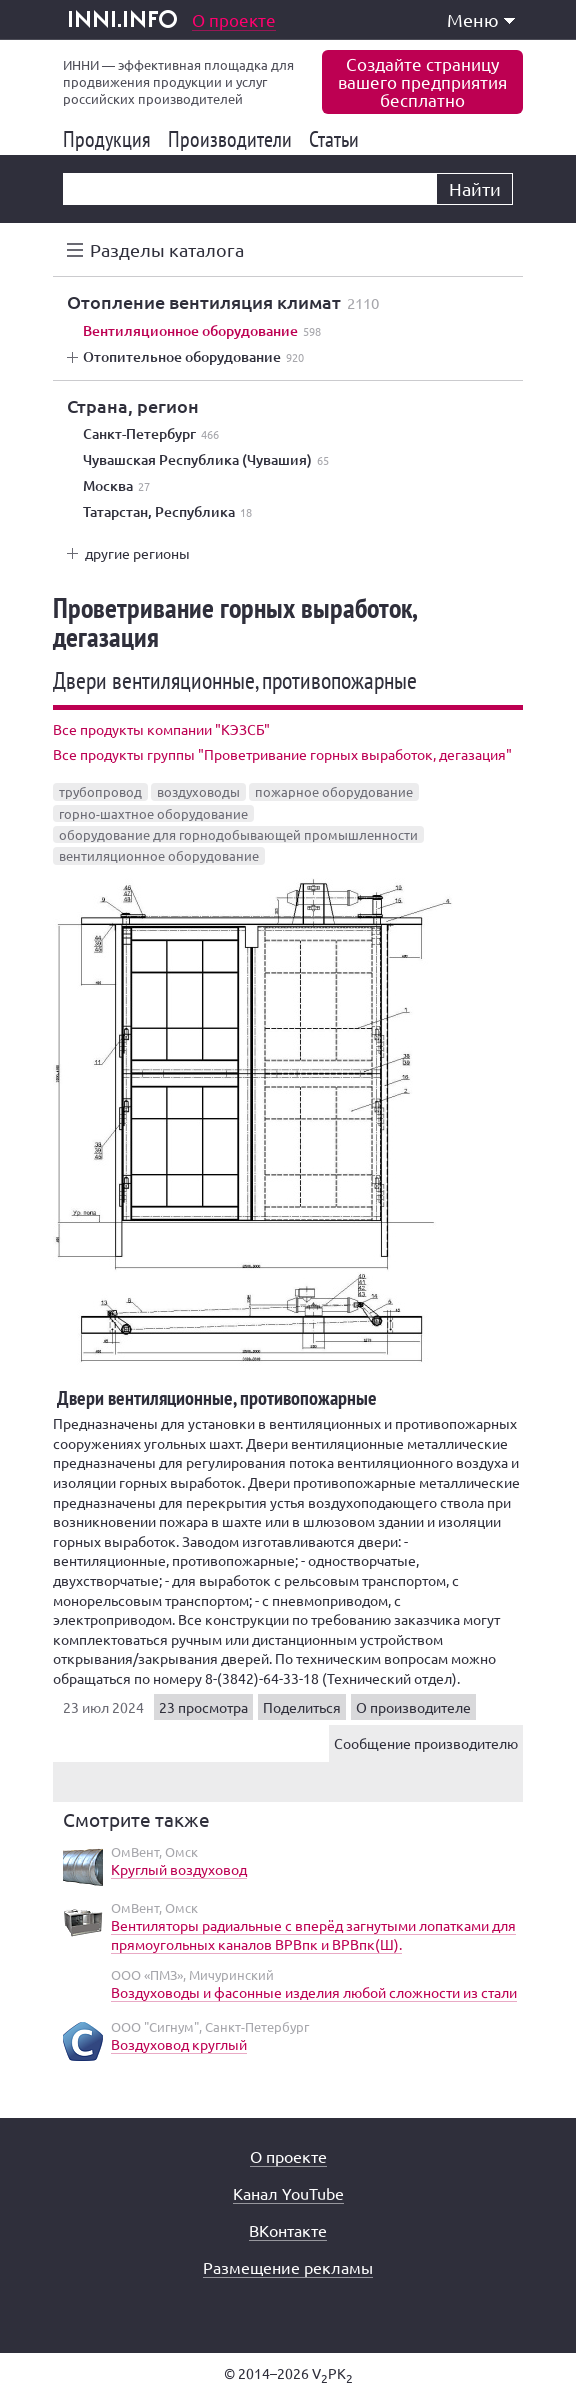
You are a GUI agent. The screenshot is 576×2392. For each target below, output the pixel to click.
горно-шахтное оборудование (153, 813)
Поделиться (302, 1707)
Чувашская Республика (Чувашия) (206, 460)
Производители (233, 139)
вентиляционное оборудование (159, 855)
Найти (475, 188)
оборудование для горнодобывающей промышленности (238, 834)
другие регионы (137, 553)
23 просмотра (203, 1707)
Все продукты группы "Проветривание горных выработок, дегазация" (282, 754)
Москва (116, 486)
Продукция (110, 139)
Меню (481, 19)
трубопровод (100, 791)
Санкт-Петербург (151, 434)
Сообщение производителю (426, 1743)
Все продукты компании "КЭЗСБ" (161, 729)
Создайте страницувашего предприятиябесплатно (422, 81)
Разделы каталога (167, 249)
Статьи (337, 139)
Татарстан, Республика (167, 512)
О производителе (413, 1707)
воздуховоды (198, 791)
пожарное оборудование (334, 791)
